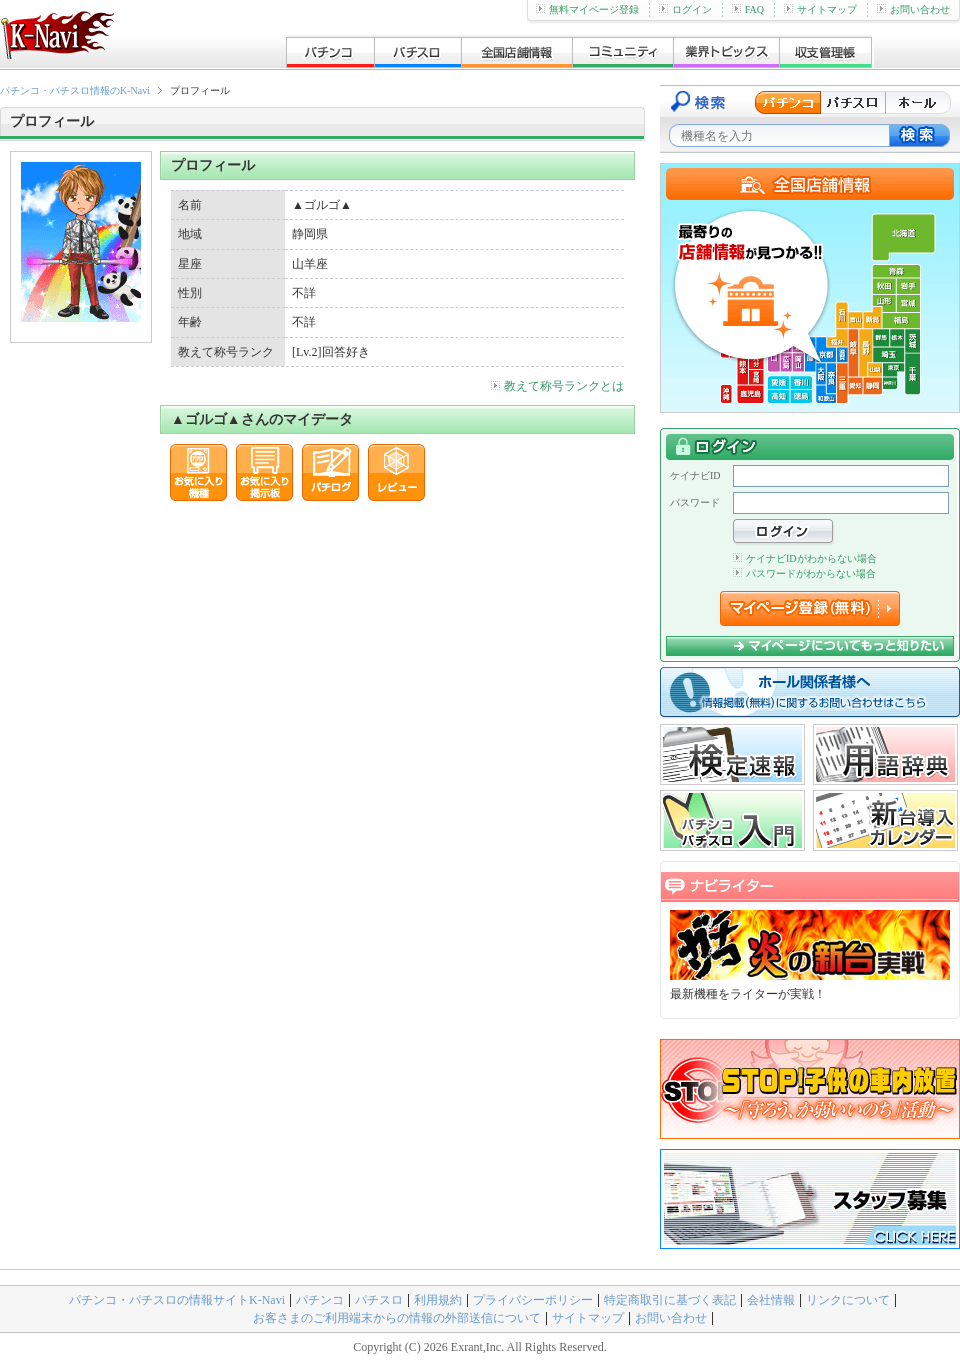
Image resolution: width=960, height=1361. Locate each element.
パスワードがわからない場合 (804, 573)
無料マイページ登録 (587, 9)
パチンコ (320, 1300)
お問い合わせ (913, 9)
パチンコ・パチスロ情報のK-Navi (75, 90)
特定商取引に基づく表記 (670, 1300)
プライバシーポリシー (533, 1300)
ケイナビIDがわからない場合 (805, 558)
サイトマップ (820, 9)
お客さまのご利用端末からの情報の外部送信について (397, 1318)
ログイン (685, 9)
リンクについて (848, 1300)
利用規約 (438, 1300)
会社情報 (771, 1300)
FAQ (748, 9)
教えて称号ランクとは (557, 386)
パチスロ (379, 1300)
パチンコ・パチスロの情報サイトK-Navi (177, 1300)
